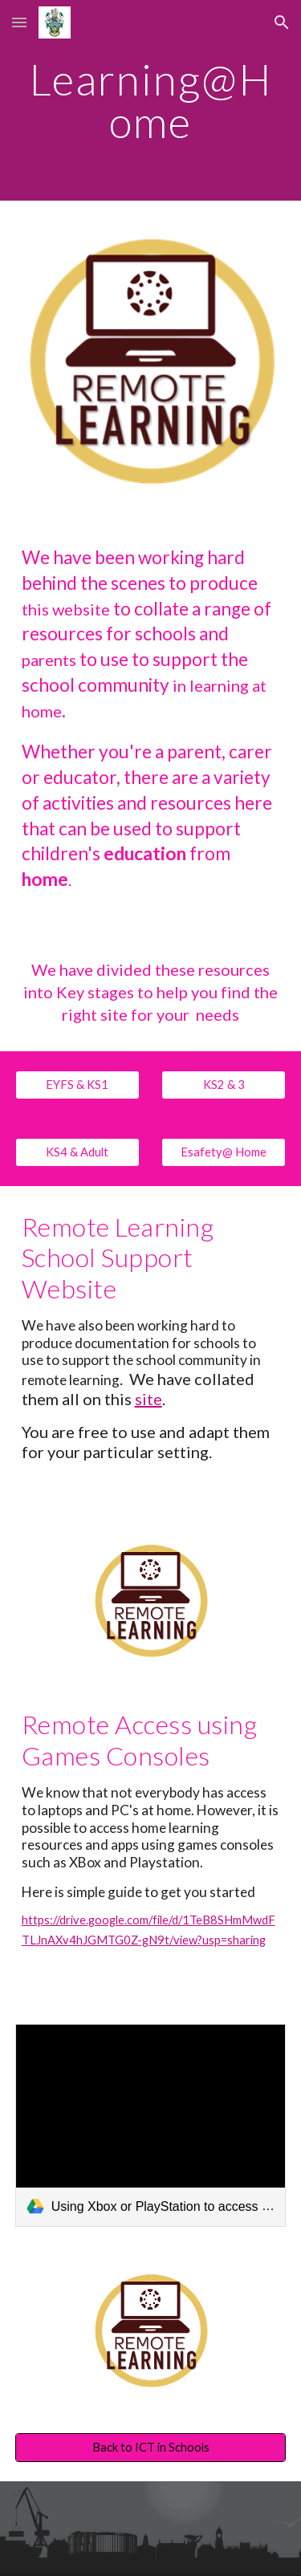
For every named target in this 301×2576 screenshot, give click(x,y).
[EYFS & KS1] (77, 1085)
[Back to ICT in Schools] (151, 2447)
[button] (19, 22)
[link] (151, 2125)
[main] (151, 100)
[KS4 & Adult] (77, 1152)
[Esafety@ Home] (223, 1152)
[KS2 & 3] (223, 1085)
